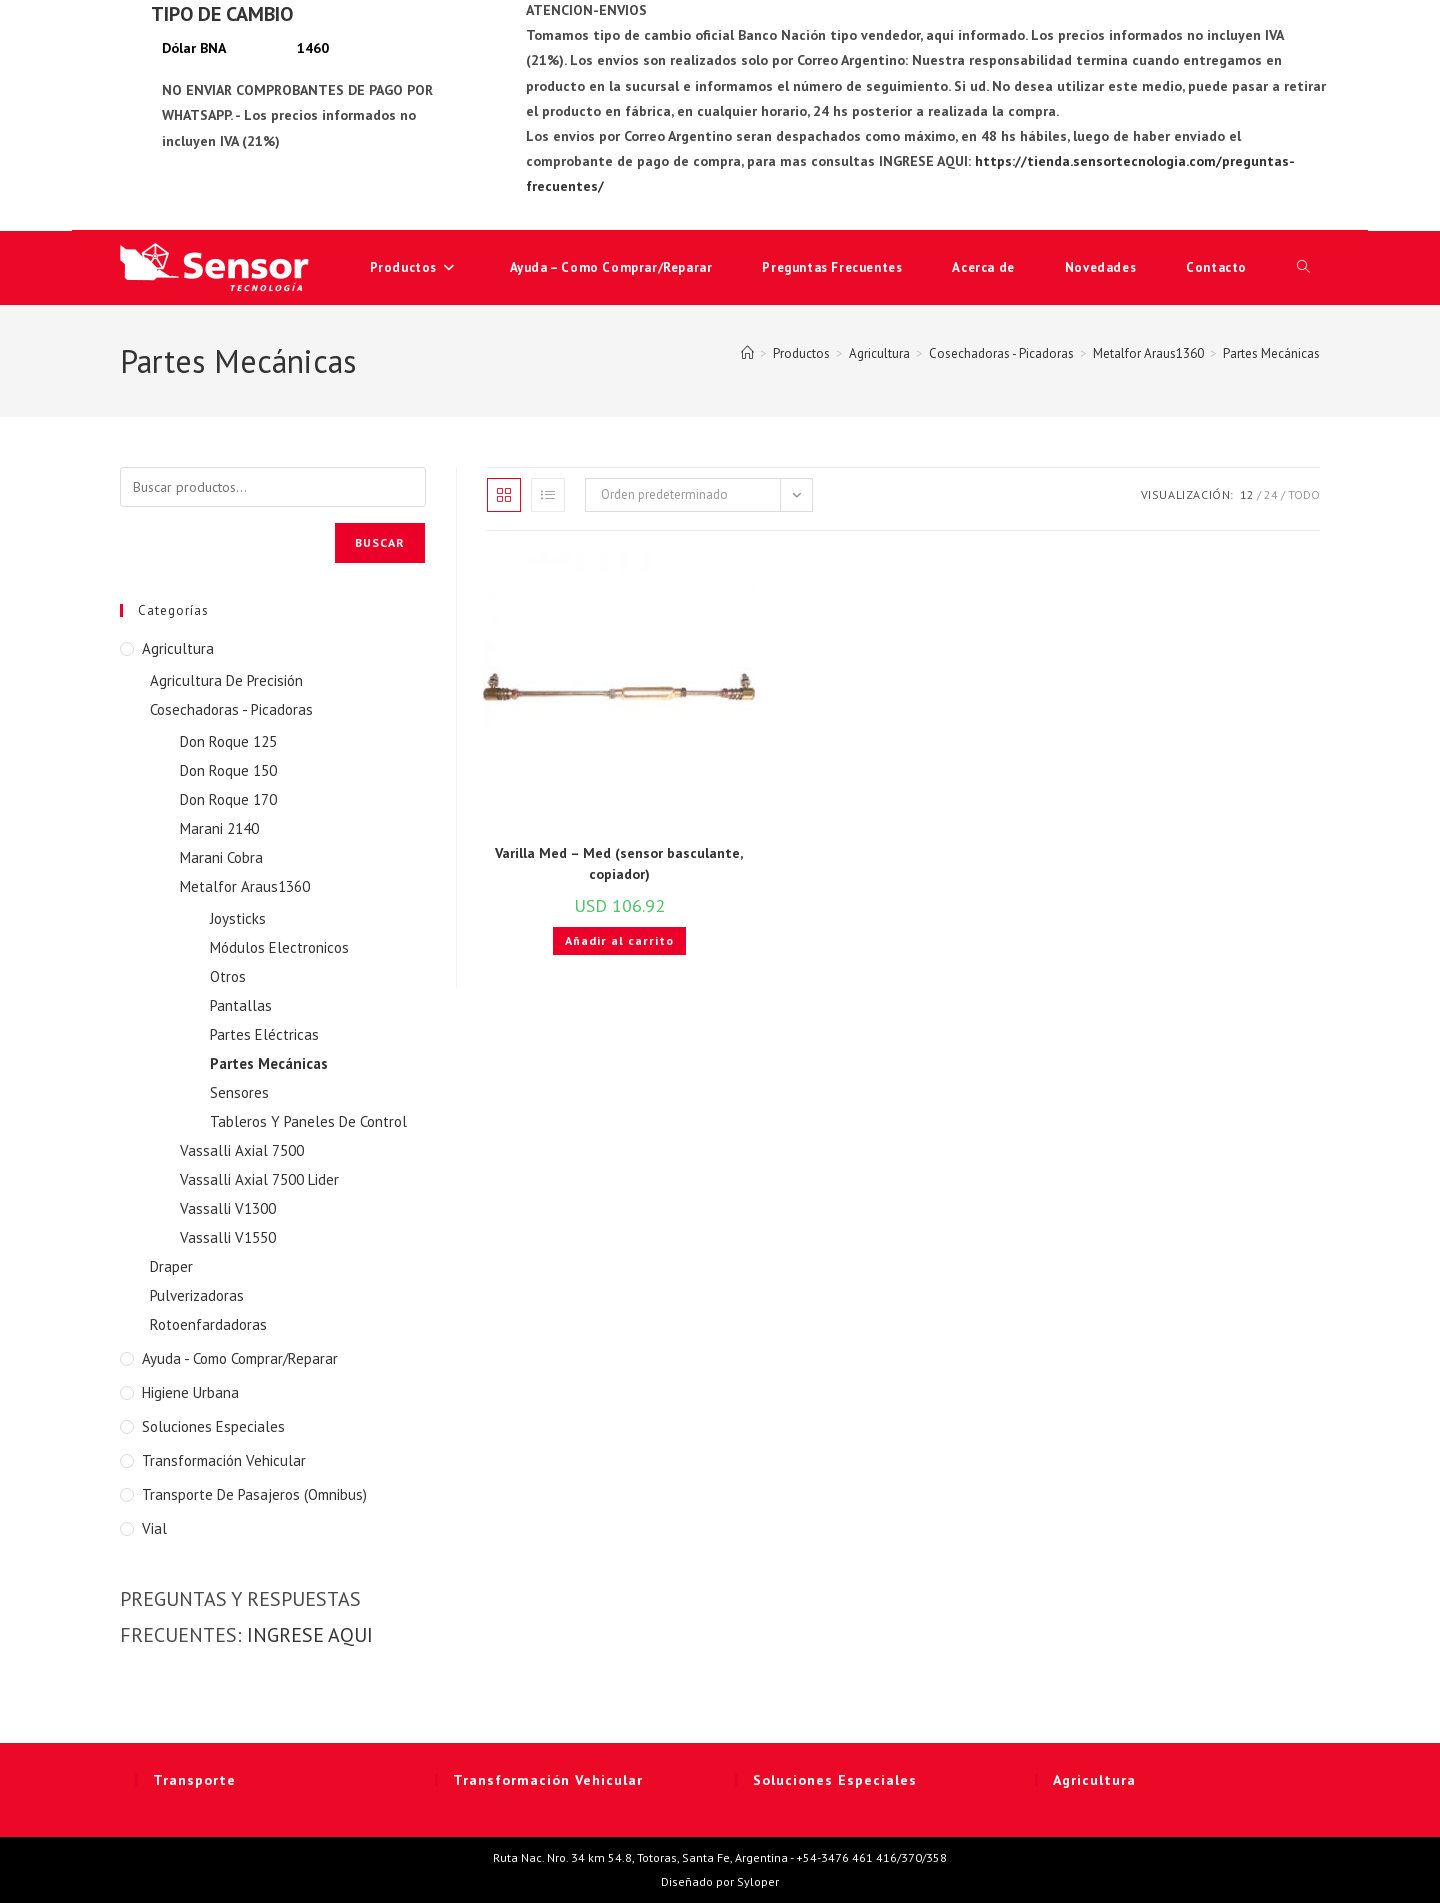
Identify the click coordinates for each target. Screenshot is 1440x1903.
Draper (171, 1266)
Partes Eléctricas (264, 1034)
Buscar (380, 542)
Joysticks (238, 918)
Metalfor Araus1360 (245, 886)
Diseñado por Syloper (720, 1881)
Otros (228, 976)
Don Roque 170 (228, 799)
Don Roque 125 (228, 741)
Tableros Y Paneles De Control (308, 1121)
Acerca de (983, 267)
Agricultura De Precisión (226, 680)
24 (1271, 494)
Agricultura (178, 648)
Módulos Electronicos (279, 947)
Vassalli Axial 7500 (242, 1150)
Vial (154, 1528)
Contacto (1216, 267)
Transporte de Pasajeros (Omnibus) (254, 1494)
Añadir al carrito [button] (619, 940)
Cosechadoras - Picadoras (231, 709)
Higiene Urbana (190, 1392)
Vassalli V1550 (228, 1237)
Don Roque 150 (228, 770)
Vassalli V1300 (228, 1208)
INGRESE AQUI (310, 1635)
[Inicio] (747, 353)
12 (1247, 494)
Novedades (1100, 267)
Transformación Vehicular (224, 1460)
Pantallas (241, 1005)
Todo (1304, 494)
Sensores (239, 1092)
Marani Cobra (221, 857)
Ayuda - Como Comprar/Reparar (240, 1358)
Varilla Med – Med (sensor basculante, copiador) (619, 863)
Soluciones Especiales (213, 1426)
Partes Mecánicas (1271, 353)
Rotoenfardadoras (208, 1324)
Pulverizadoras (197, 1295)
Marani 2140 (219, 828)
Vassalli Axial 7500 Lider (259, 1179)
